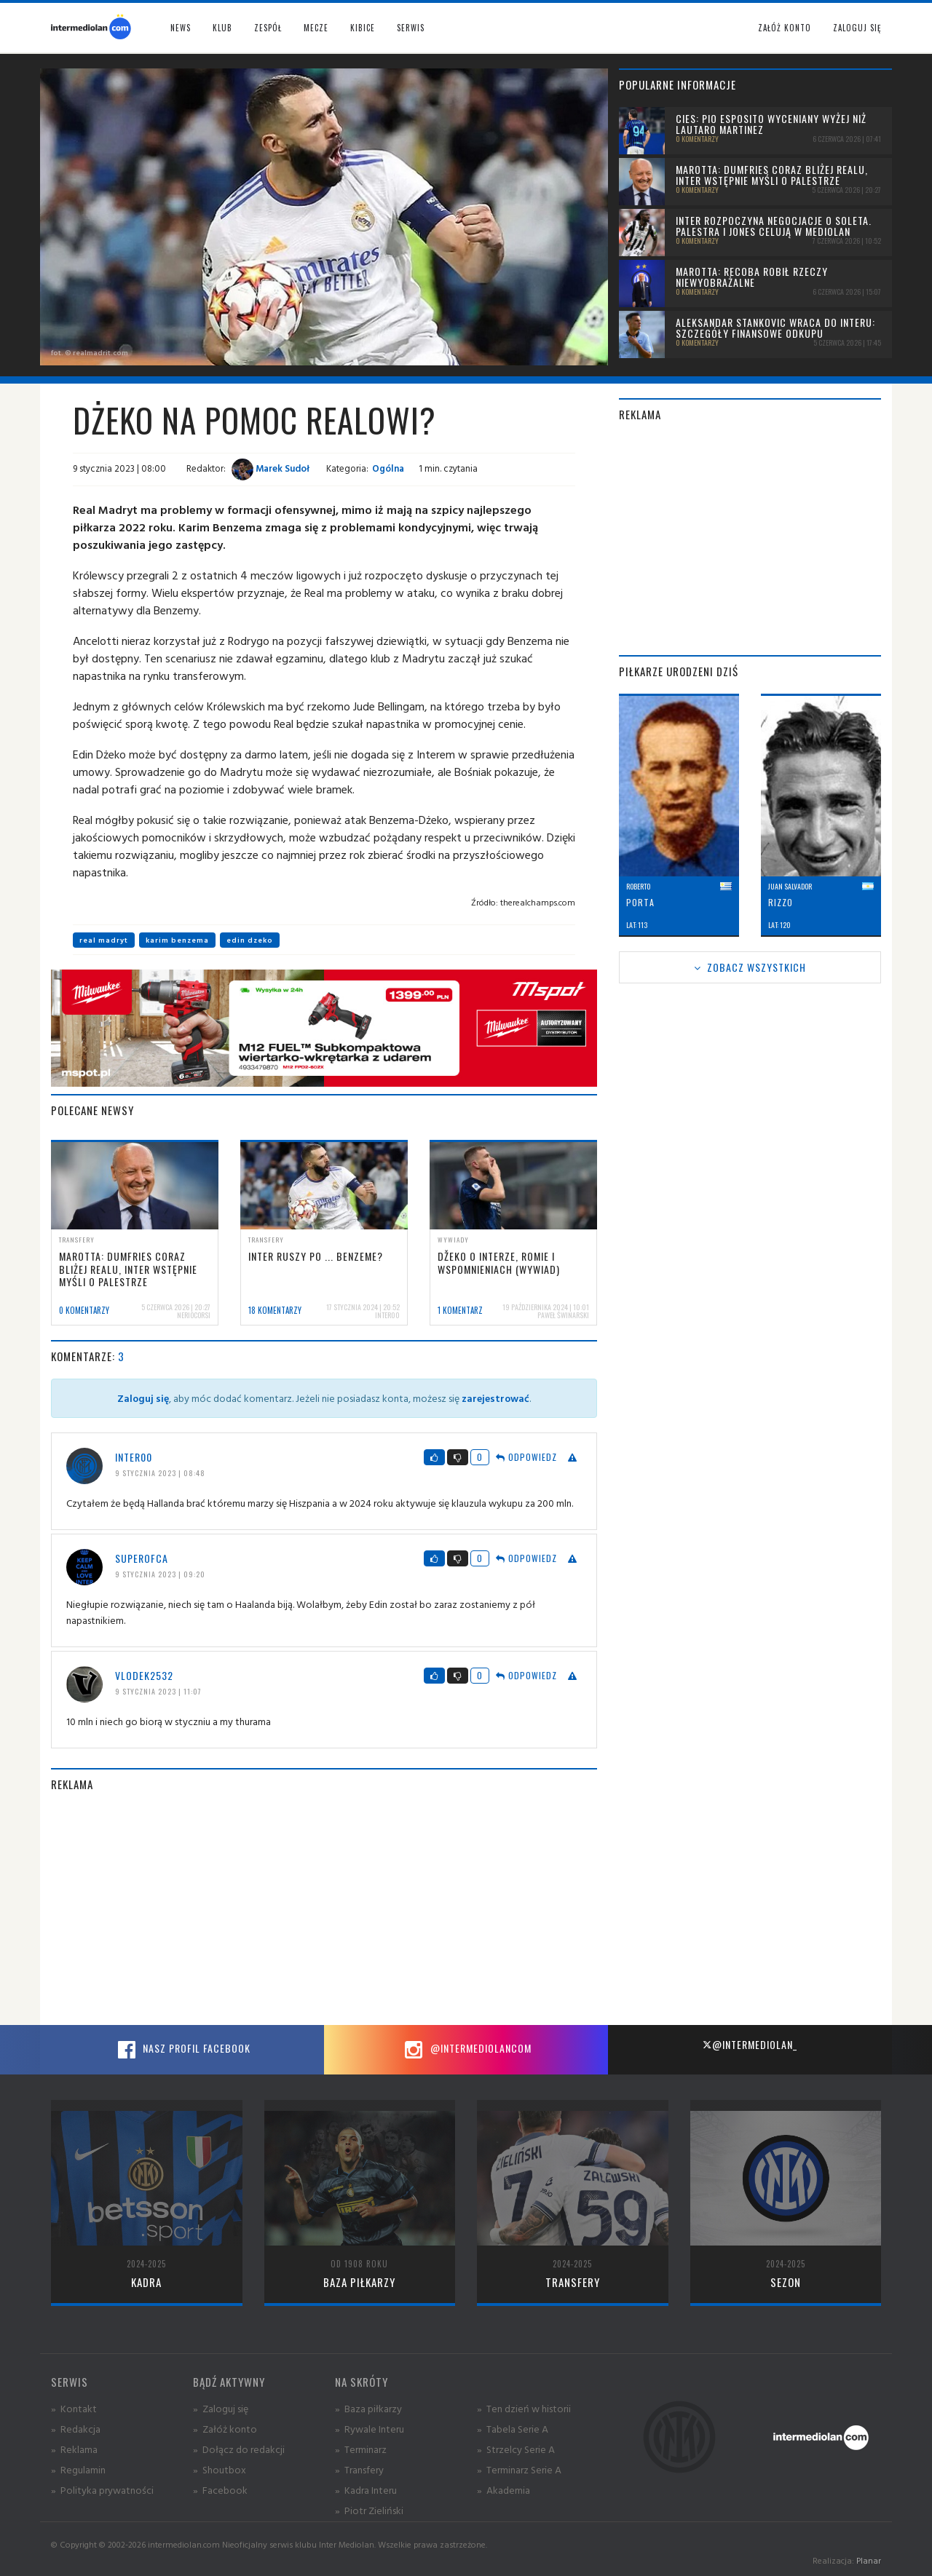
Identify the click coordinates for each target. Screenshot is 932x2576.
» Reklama (74, 2449)
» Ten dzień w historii (524, 2408)
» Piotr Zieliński (369, 2510)
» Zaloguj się (220, 2408)
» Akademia (503, 2489)
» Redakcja (75, 2428)
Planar (868, 2560)
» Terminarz (361, 2449)
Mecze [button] (316, 27)
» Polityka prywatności (102, 2489)
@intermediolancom (466, 2050)
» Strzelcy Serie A (516, 2449)
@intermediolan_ (750, 2044)
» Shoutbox (219, 2469)
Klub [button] (222, 27)
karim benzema (177, 940)
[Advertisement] (324, 1908)
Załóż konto (784, 27)
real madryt (103, 940)
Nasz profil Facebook (182, 2050)
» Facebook (220, 2489)
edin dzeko (249, 940)
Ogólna (388, 468)
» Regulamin (78, 2469)
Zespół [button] (268, 27)
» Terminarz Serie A (519, 2469)
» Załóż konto (225, 2428)
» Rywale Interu (369, 2428)
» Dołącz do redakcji (239, 2449)
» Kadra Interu (366, 2489)
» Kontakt (74, 2408)
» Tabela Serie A (512, 2428)
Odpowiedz (526, 1457)
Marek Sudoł (270, 468)
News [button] (180, 27)
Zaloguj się (857, 27)
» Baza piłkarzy (368, 2408)
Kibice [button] (362, 27)
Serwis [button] (410, 27)
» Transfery (359, 2469)
